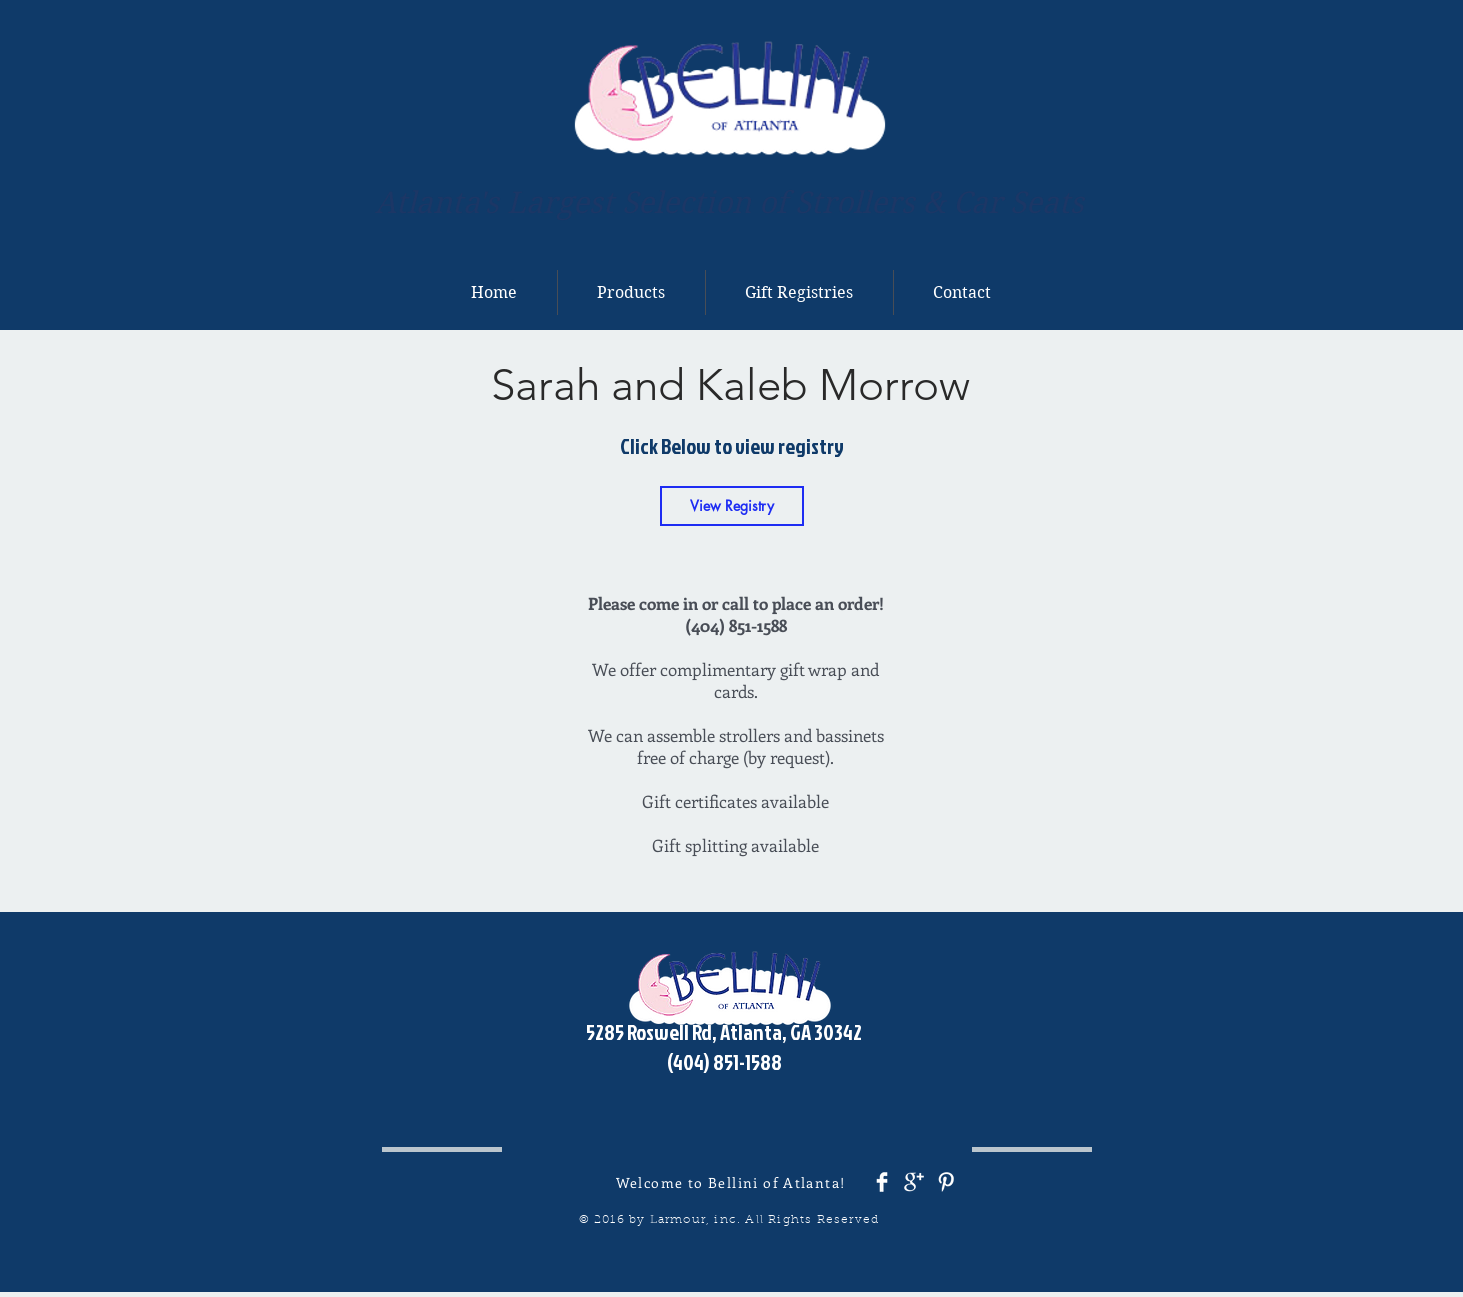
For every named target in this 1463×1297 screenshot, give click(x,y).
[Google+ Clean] (914, 1182)
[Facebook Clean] (882, 1182)
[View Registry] (732, 506)
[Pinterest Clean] (946, 1182)
